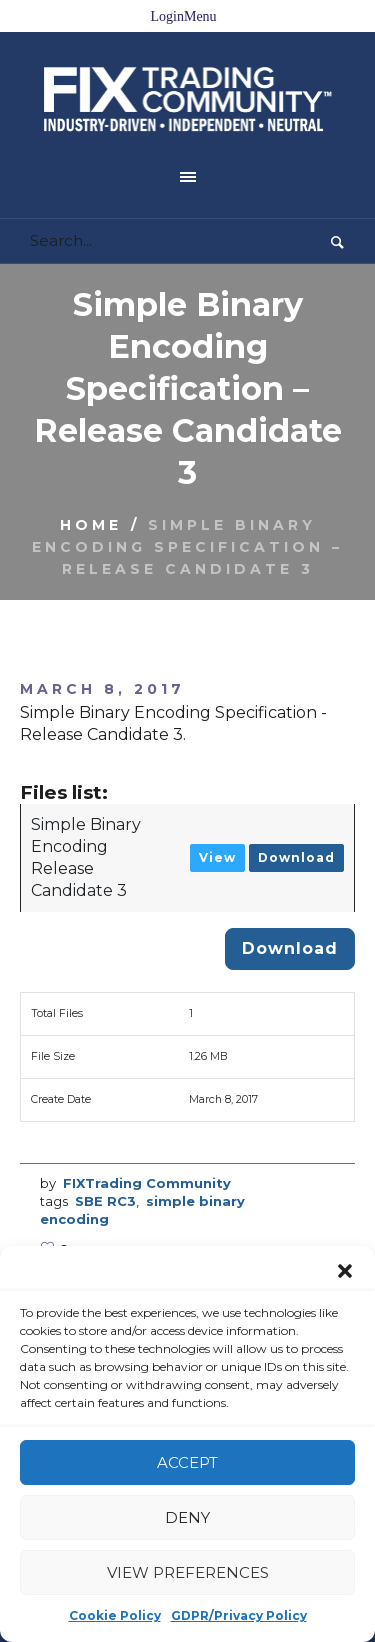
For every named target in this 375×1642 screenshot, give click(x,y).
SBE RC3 (105, 1150)
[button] (345, 1271)
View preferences (188, 1572)
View (217, 806)
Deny (187, 1517)
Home (91, 474)
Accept (187, 1462)
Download (296, 806)
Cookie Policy (115, 1615)
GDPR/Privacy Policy (239, 1615)
